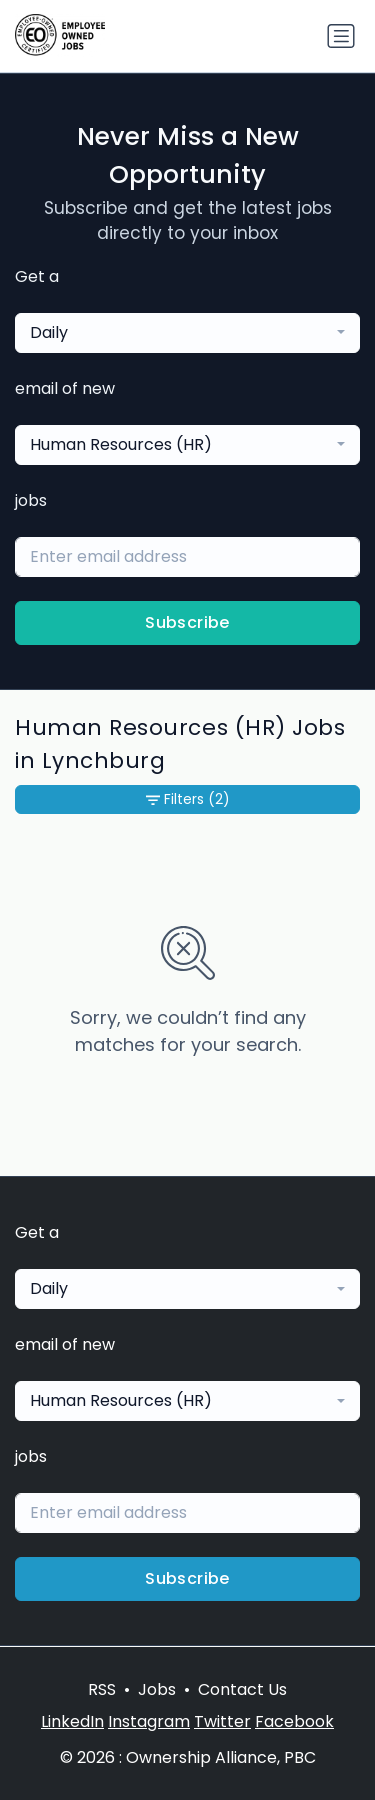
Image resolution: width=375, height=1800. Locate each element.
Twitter (222, 1721)
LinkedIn (72, 1721)
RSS (102, 1689)
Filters (188, 799)
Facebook (294, 1721)
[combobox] (187, 333)
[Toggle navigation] (341, 36)
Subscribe (187, 622)
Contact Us (242, 1689)
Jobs (157, 1689)
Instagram (149, 1721)
